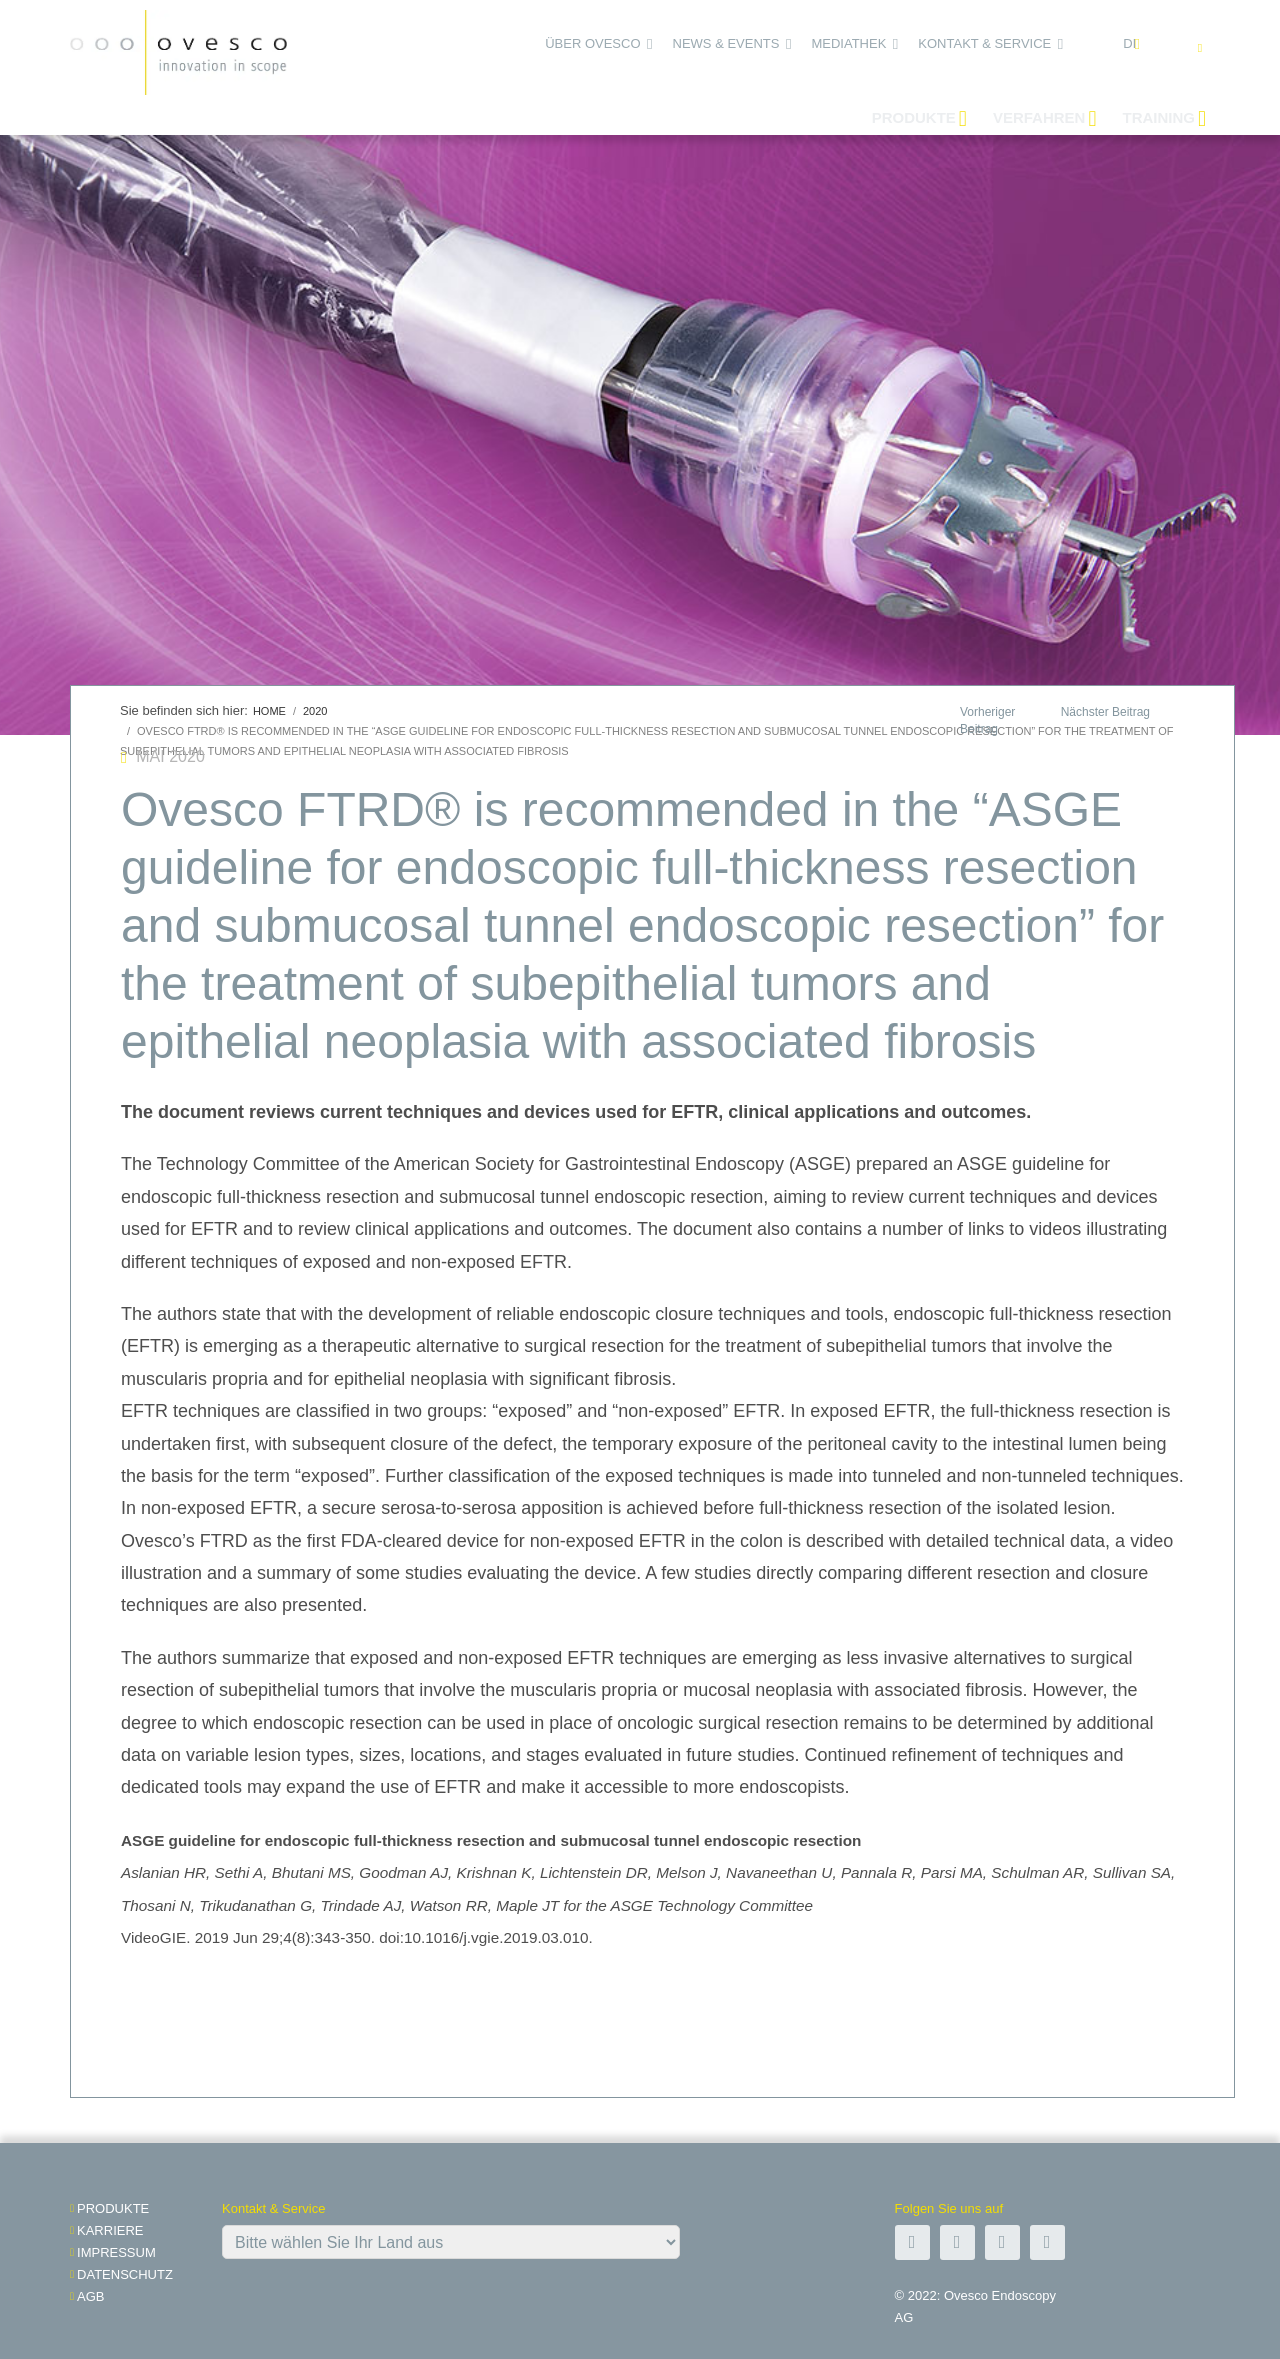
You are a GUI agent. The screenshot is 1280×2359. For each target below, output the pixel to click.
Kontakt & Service (984, 43)
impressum (116, 2252)
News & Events (726, 43)
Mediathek (848, 43)
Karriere (110, 2230)
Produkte (113, 2208)
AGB (90, 2296)
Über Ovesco (592, 43)
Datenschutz (125, 2274)
